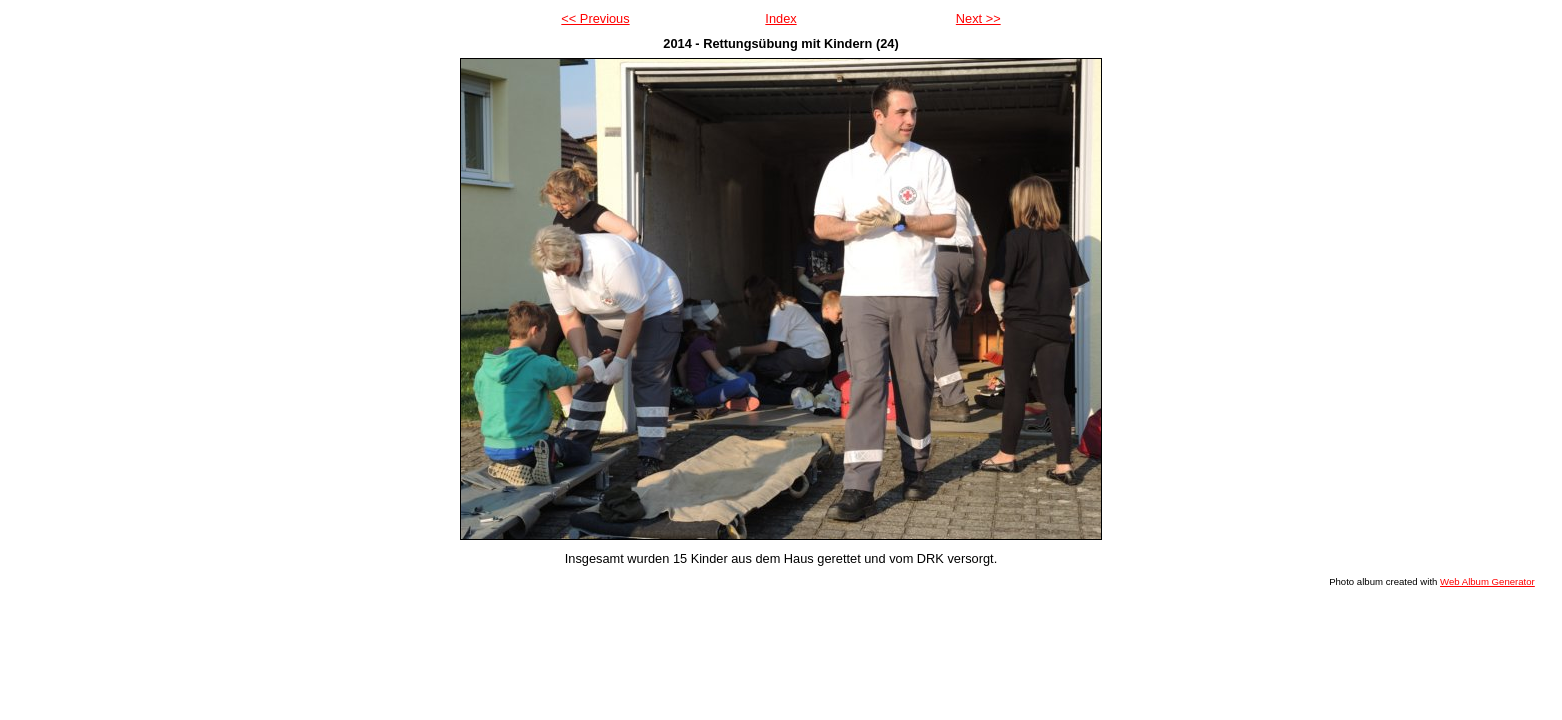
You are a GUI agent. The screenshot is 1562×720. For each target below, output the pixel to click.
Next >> (978, 18)
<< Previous (595, 18)
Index (780, 18)
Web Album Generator (1487, 581)
